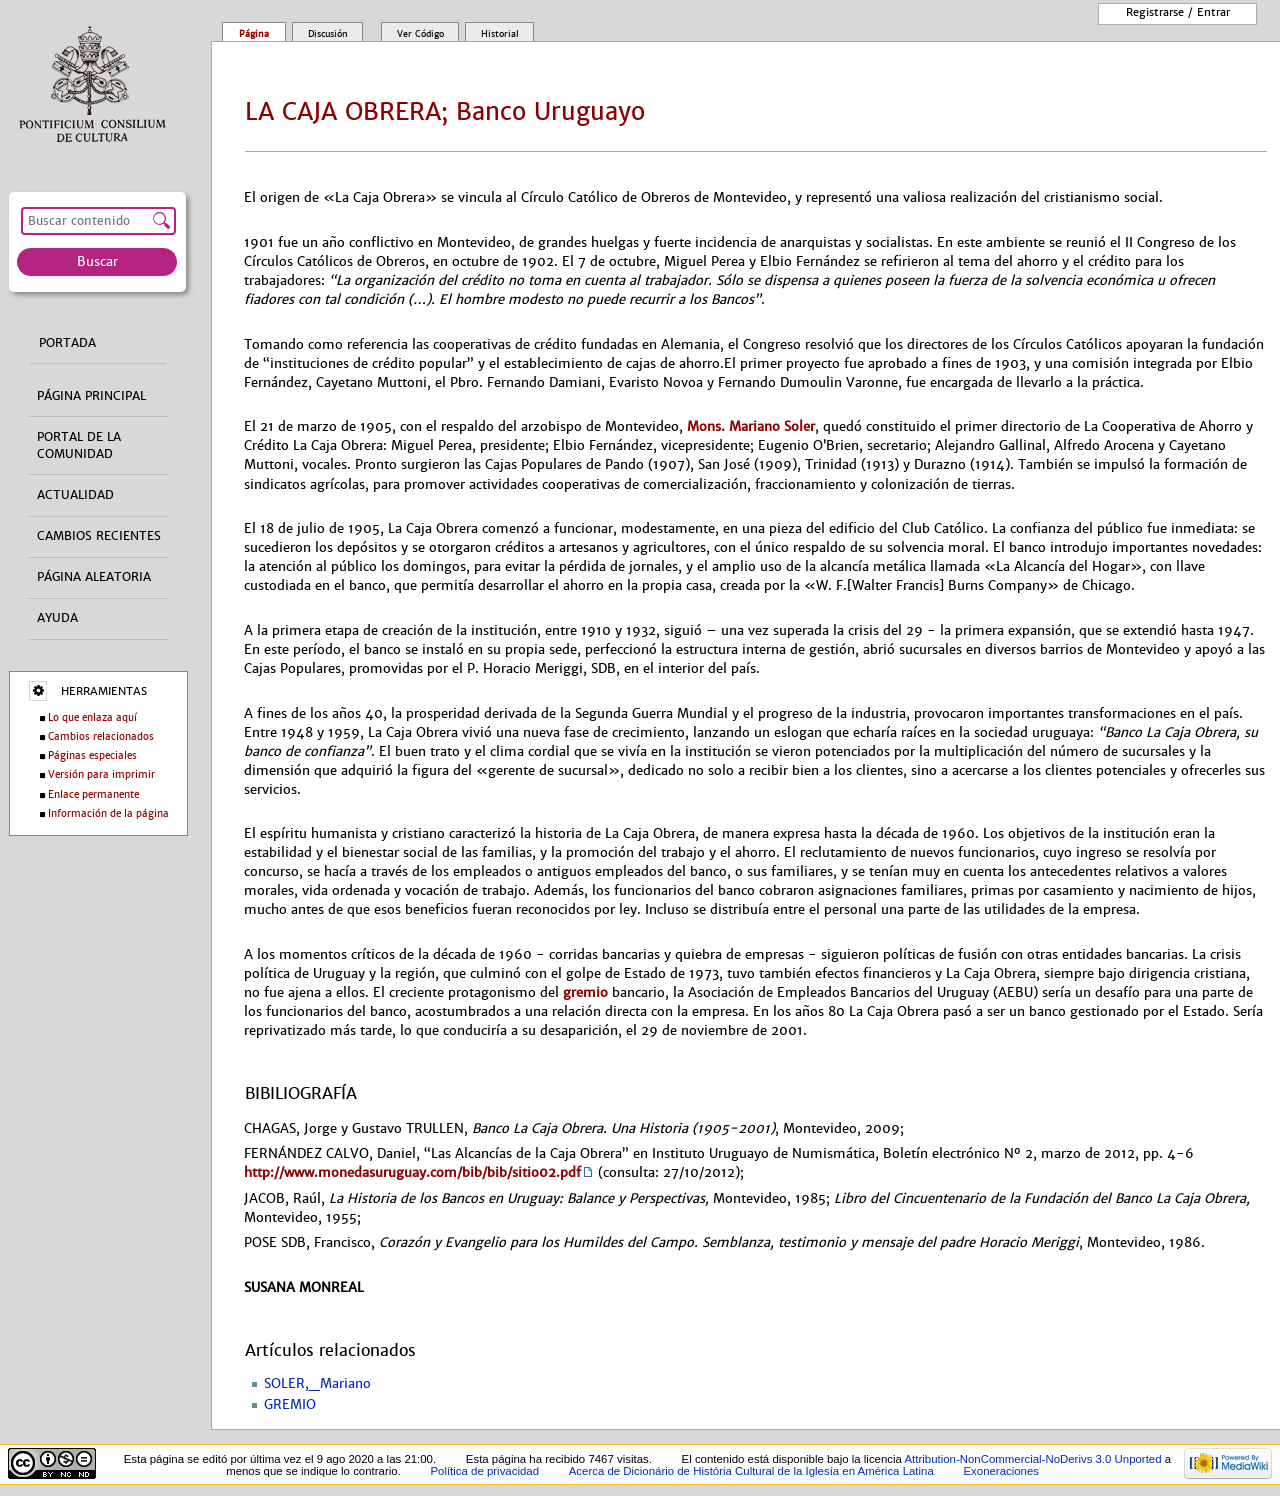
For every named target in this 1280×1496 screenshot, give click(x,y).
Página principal (91, 396)
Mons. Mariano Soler (751, 426)
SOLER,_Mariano (317, 1384)
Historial (500, 34)
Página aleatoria (94, 577)
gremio (585, 992)
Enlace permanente (93, 794)
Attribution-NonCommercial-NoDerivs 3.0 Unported (1032, 1459)
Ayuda (57, 618)
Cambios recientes (99, 536)
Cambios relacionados (101, 736)
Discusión (328, 34)
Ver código (420, 34)
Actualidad (75, 495)
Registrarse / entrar (1178, 12)
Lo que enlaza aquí (92, 717)
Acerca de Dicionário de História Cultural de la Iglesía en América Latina (751, 1471)
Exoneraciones (1001, 1471)
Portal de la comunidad (79, 445)
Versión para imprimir (101, 774)
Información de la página (108, 813)
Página (254, 34)
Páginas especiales (92, 755)
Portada (67, 343)
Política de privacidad (484, 1471)
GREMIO (290, 1405)
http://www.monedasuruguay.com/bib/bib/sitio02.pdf (412, 1172)
